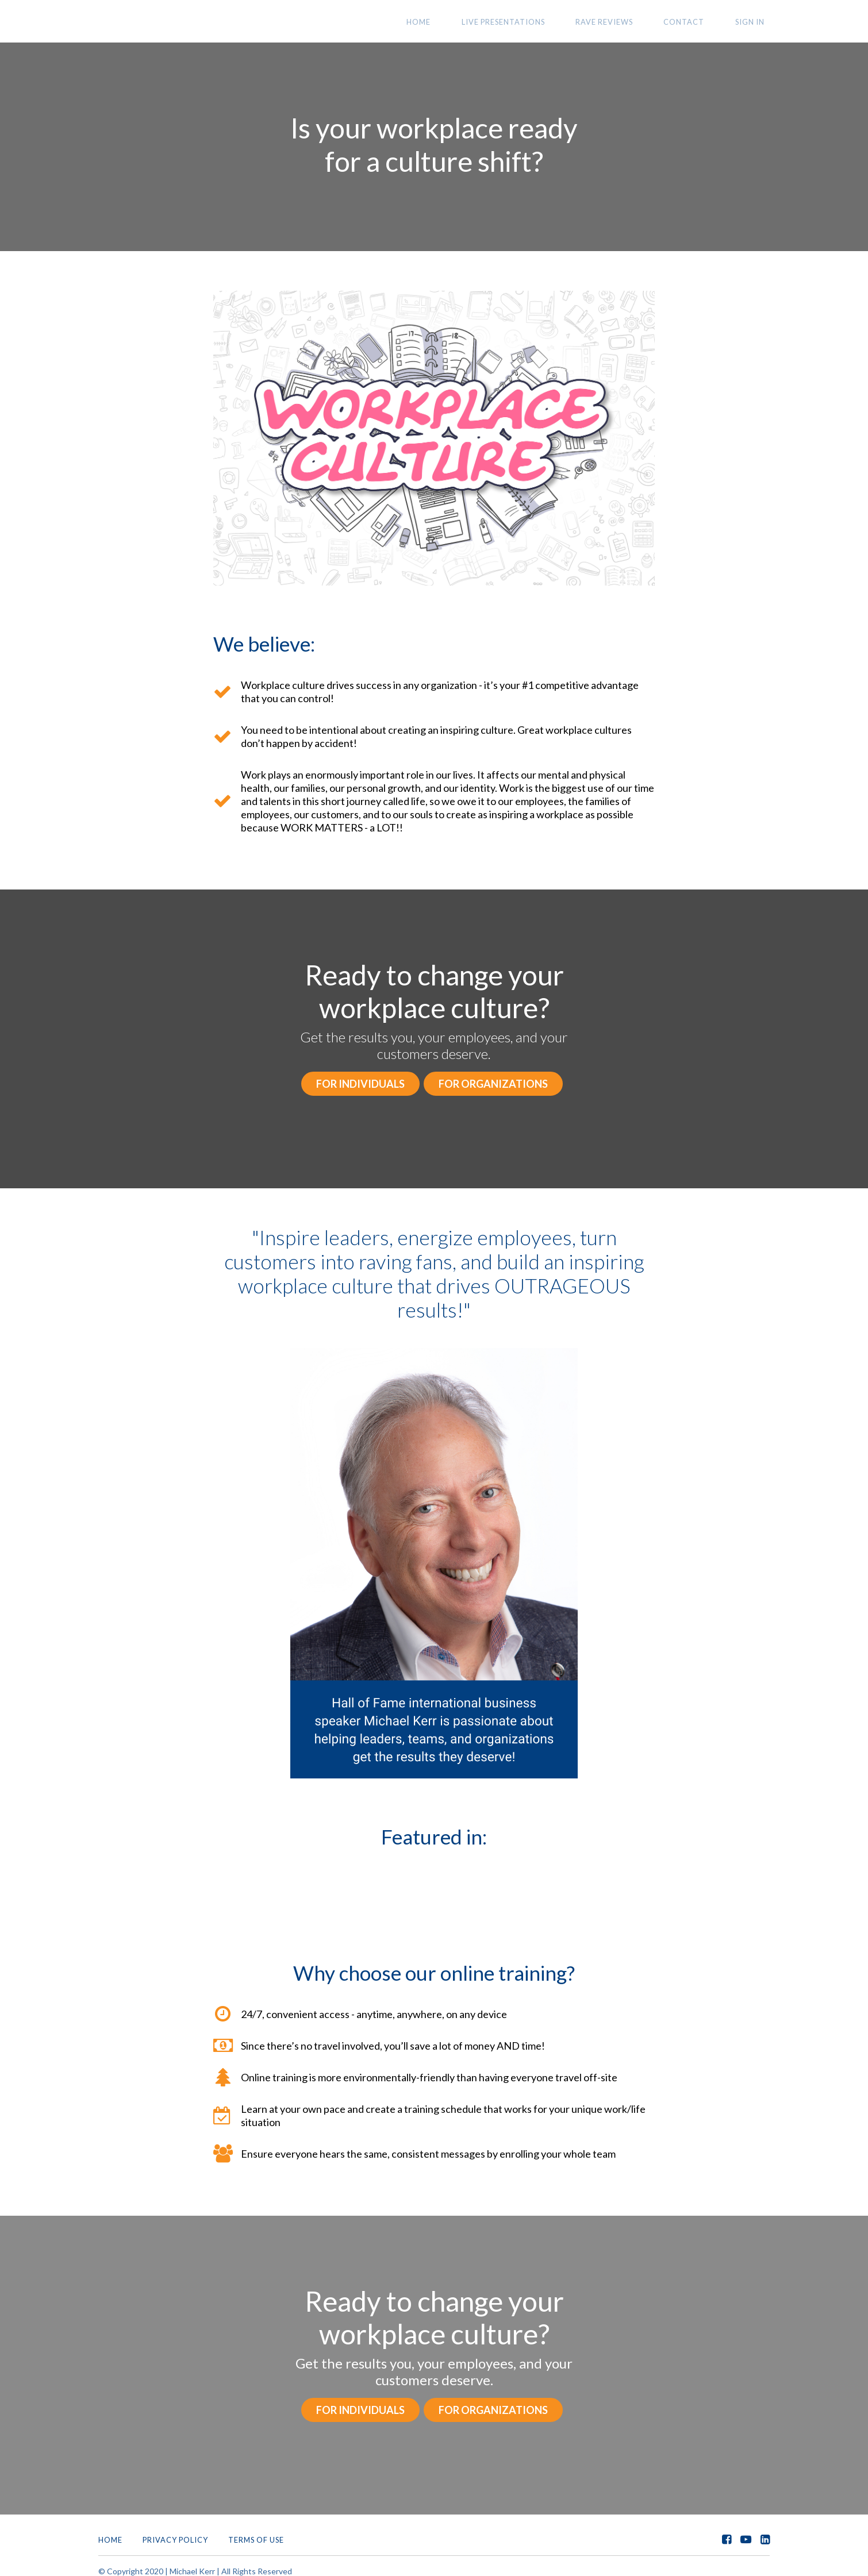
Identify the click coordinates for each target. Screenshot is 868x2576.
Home (110, 2528)
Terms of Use (256, 2528)
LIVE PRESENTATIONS (540, 21)
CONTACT (699, 21)
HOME (466, 21)
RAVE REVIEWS (630, 21)
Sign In (755, 21)
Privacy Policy (175, 2528)
